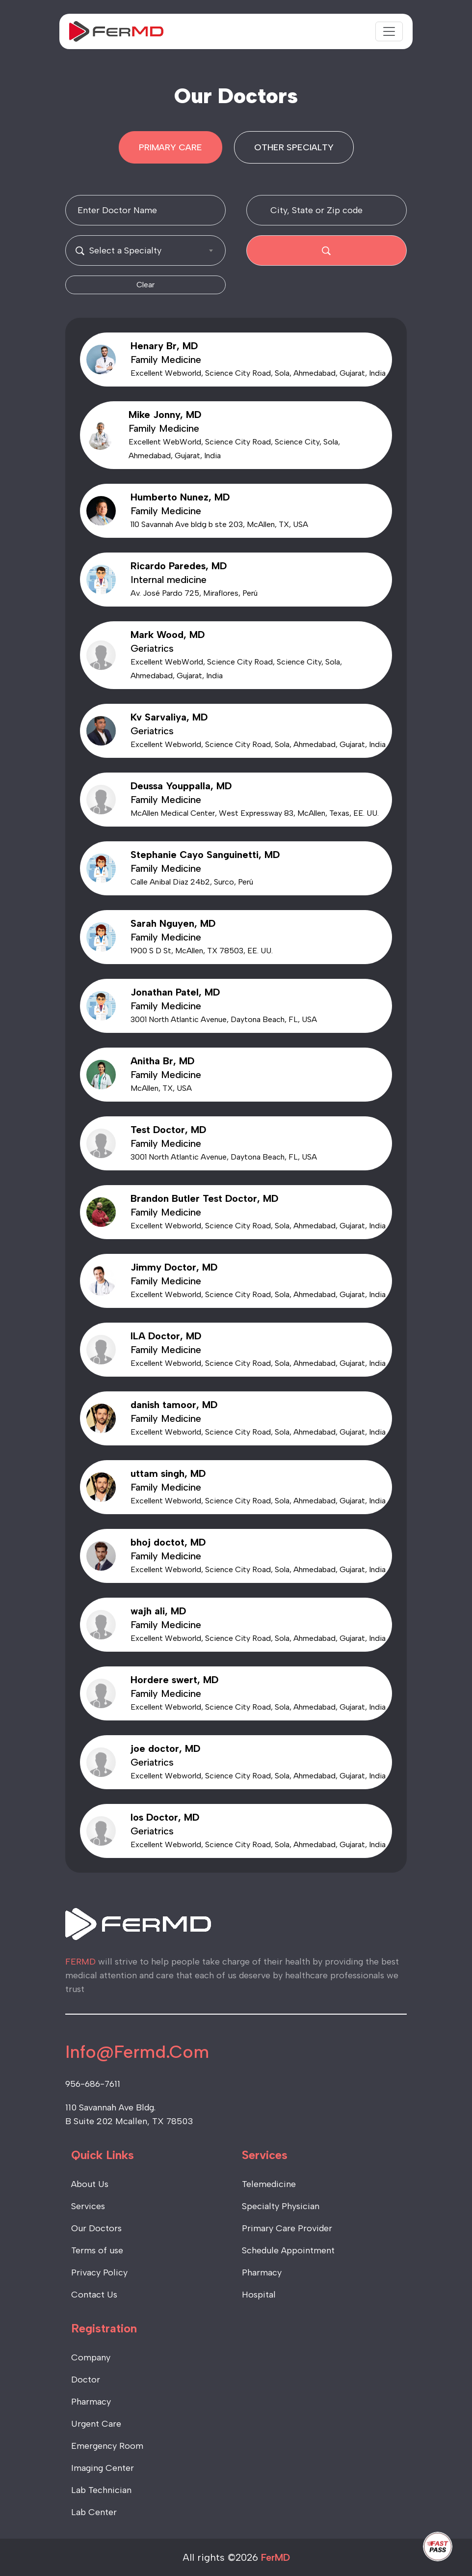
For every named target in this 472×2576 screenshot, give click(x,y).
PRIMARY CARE (170, 147)
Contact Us (94, 2294)
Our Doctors (96, 2228)
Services (88, 2206)
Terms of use (97, 2250)
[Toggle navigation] (389, 31)
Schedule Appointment (288, 2250)
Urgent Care (96, 2423)
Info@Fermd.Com (137, 2051)
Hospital (259, 2294)
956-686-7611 (92, 2083)
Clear (145, 284)
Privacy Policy (99, 2272)
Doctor (85, 2379)
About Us (89, 2184)
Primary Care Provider (287, 2228)
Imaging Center (102, 2468)
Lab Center (94, 2512)
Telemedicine (269, 2184)
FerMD (275, 2557)
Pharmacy (262, 2272)
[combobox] (145, 250)
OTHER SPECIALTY (294, 147)
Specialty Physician (280, 2206)
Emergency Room (107, 2445)
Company (90, 2357)
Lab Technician (101, 2490)
